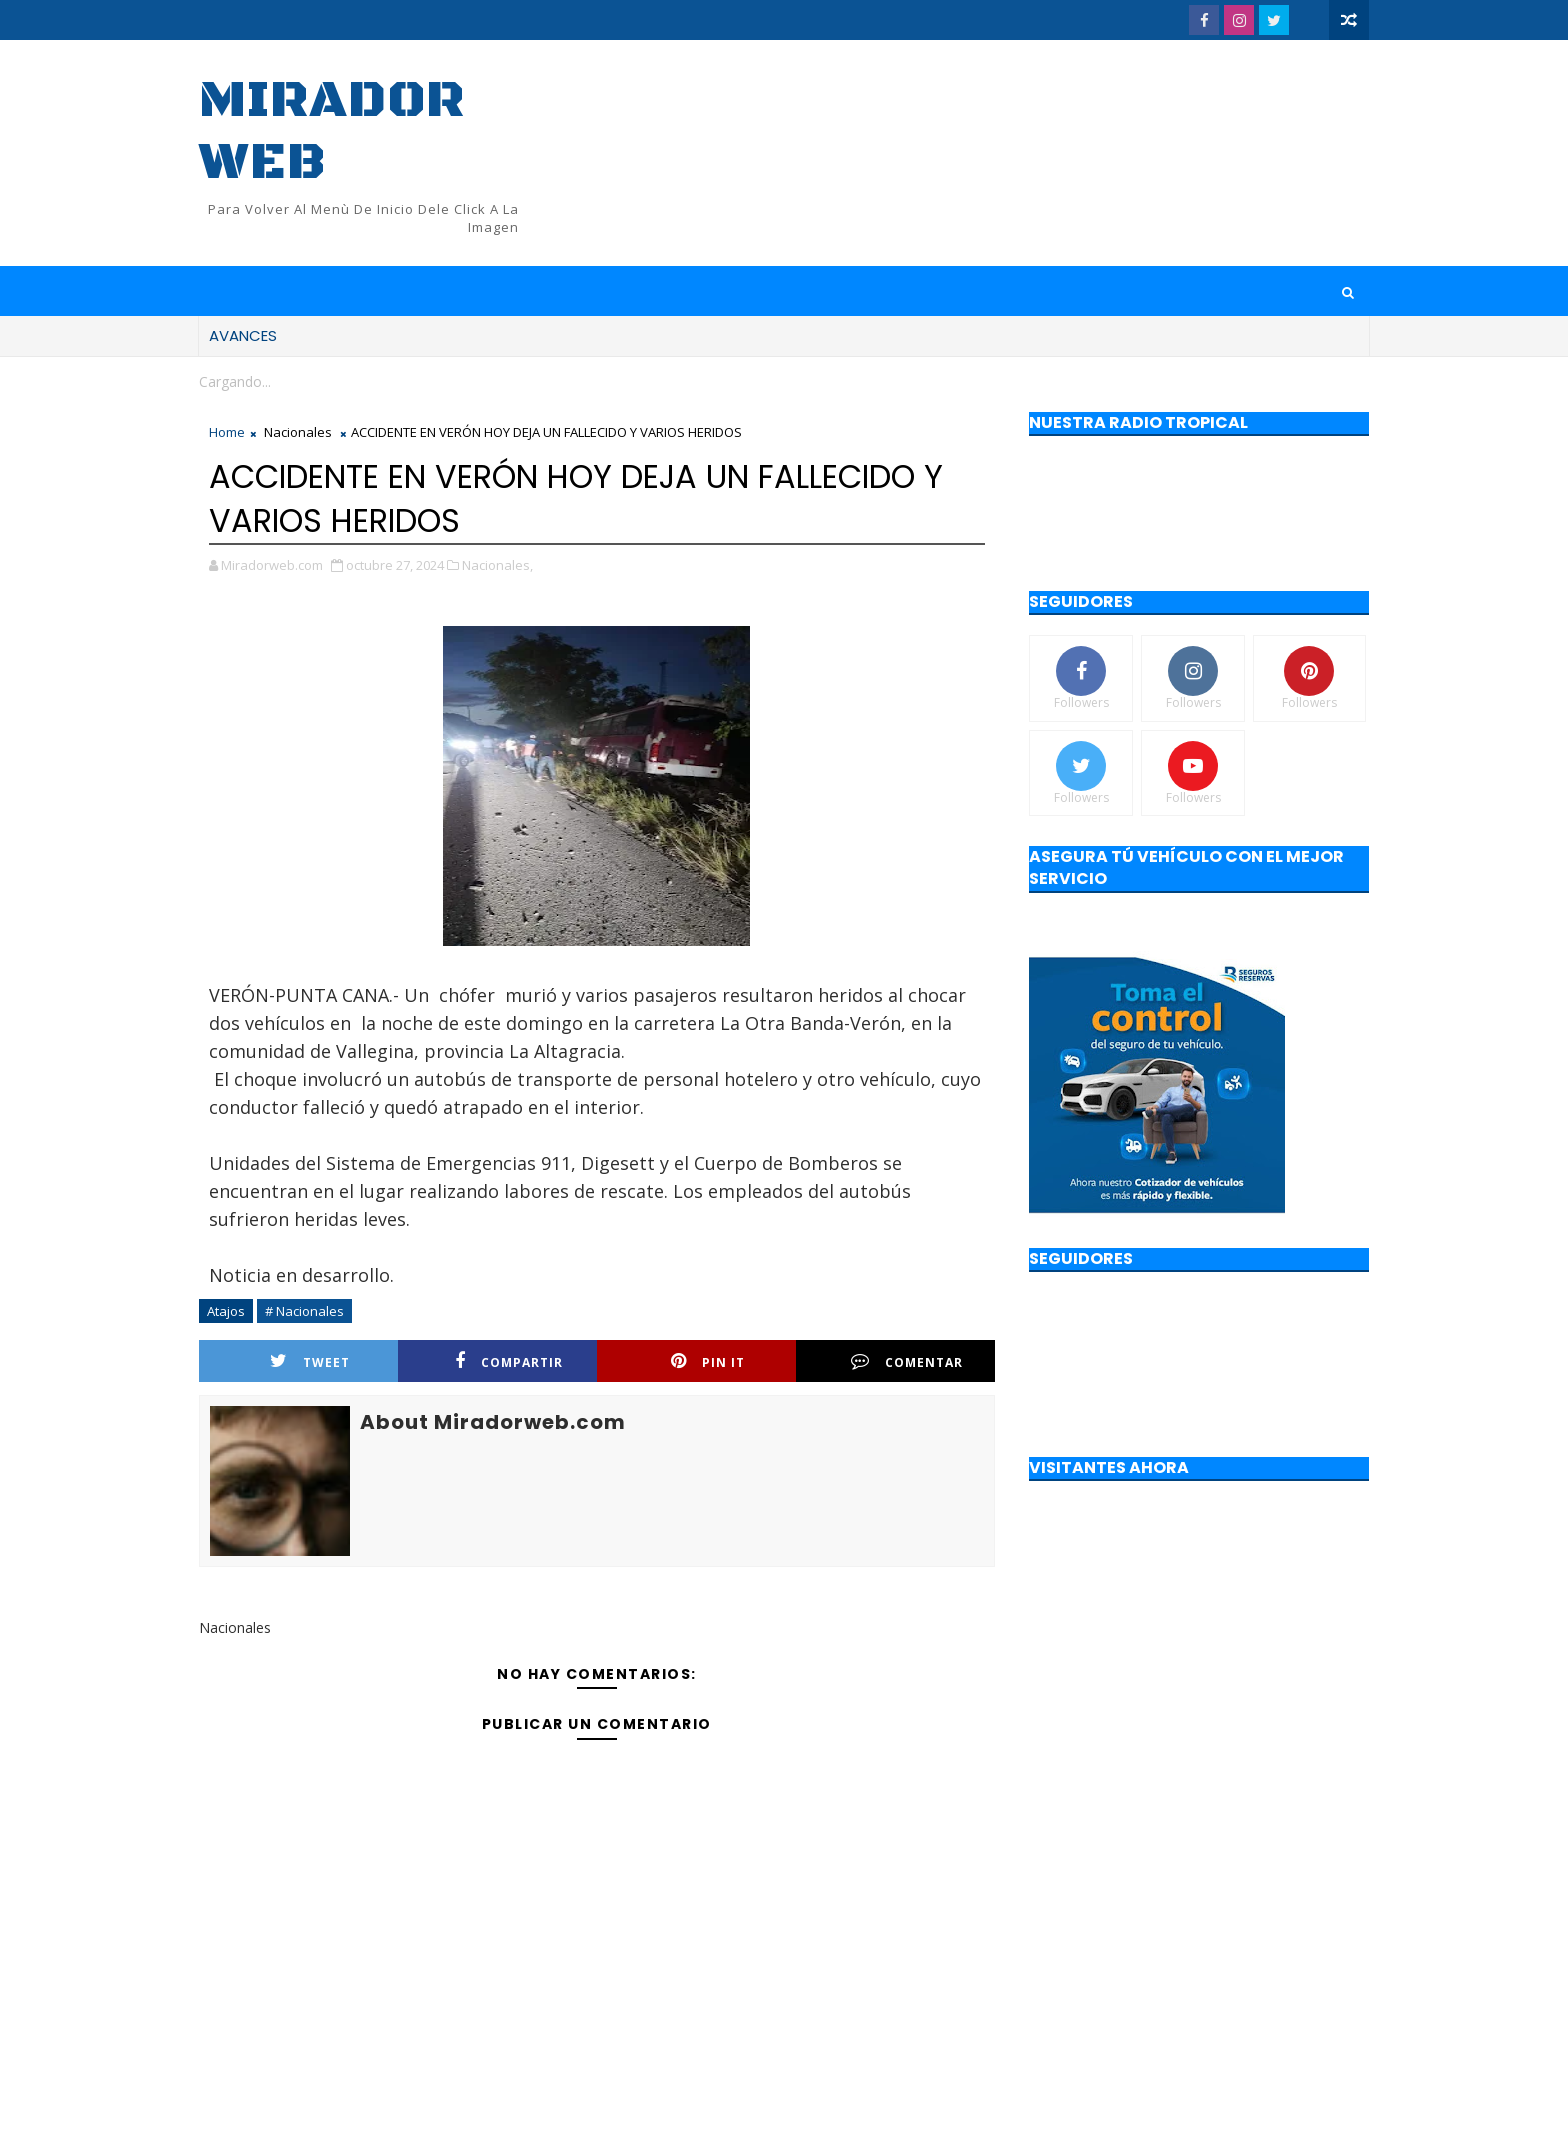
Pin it (708, 1361)
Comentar (907, 1361)
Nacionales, (497, 565)
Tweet (310, 1361)
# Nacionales (304, 1311)
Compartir (509, 1361)
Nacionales (298, 432)
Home (227, 432)
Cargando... (235, 381)
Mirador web (332, 131)
